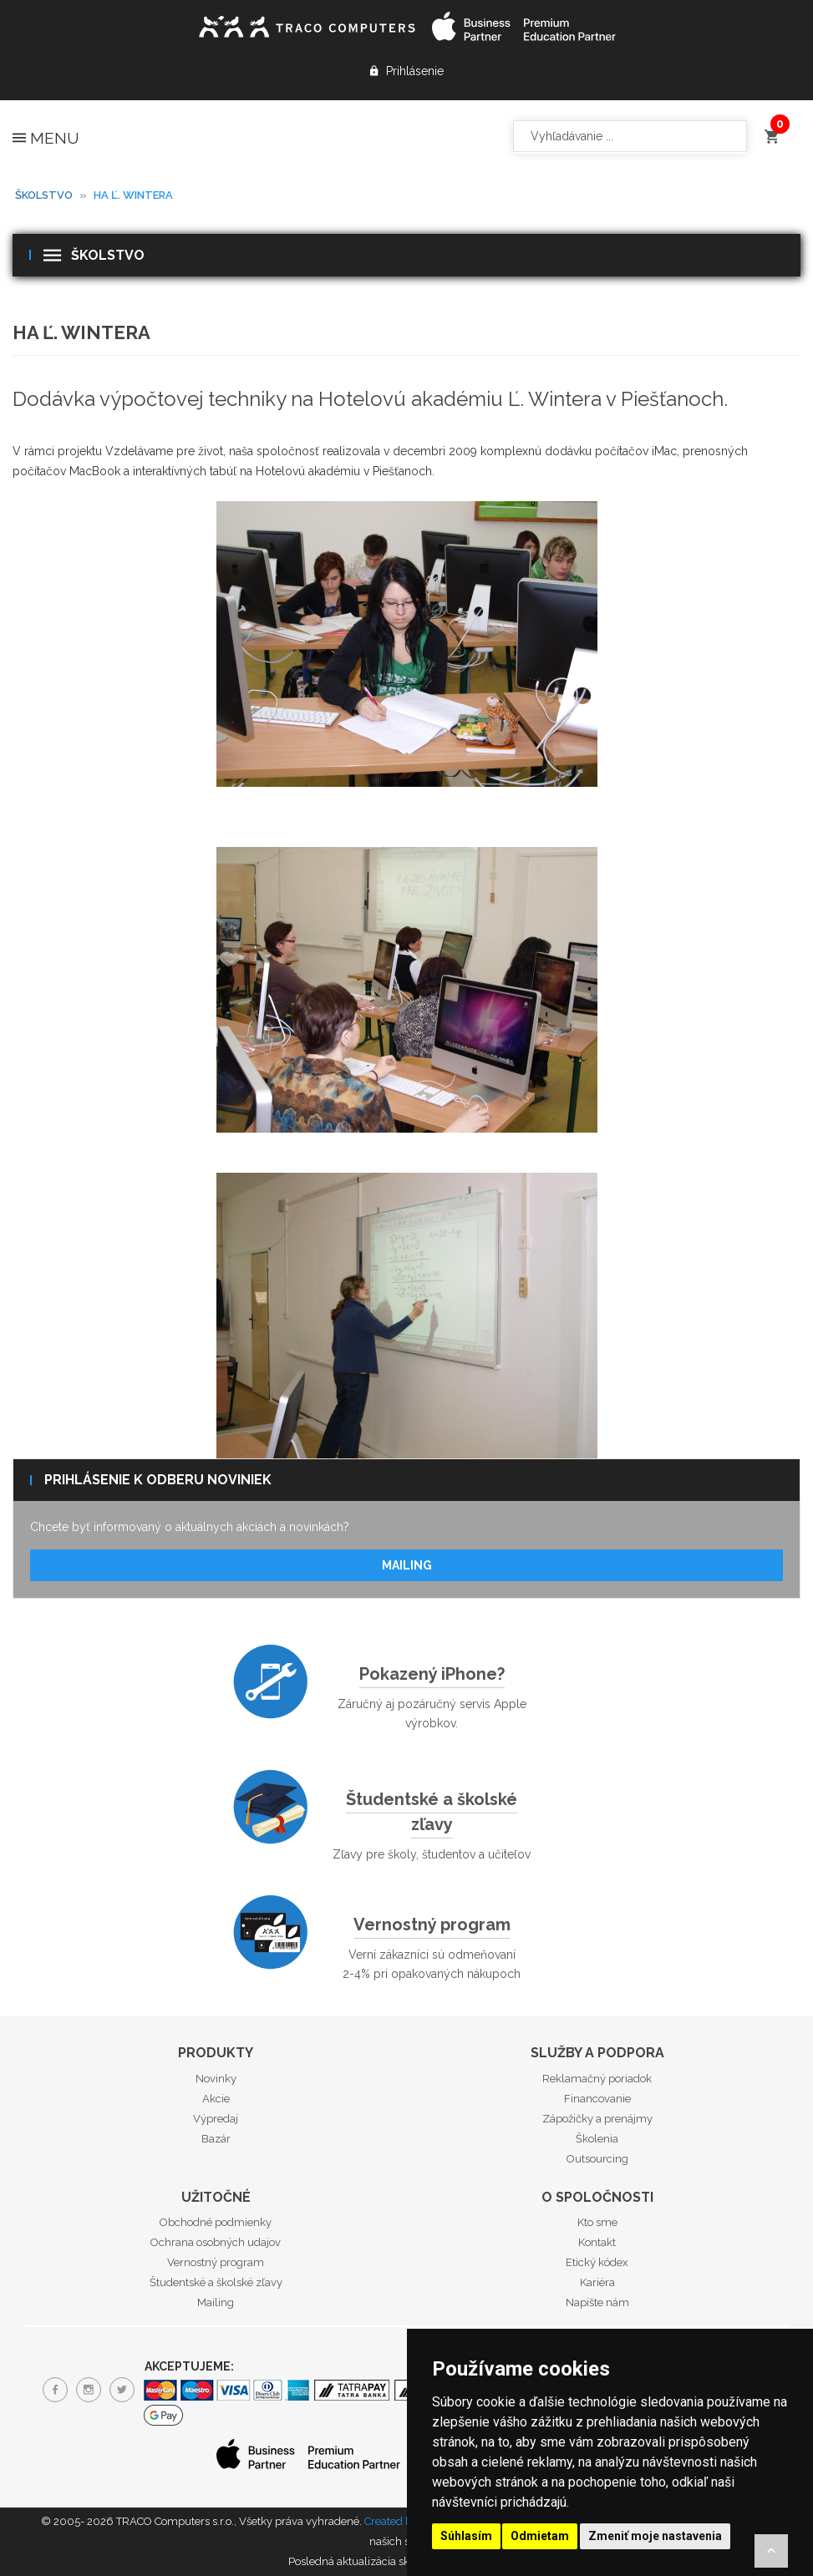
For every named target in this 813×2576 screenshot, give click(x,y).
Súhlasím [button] (466, 2536)
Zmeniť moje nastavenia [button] (655, 2536)
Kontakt (597, 2242)
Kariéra (597, 2282)
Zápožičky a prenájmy (597, 2118)
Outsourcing (597, 2159)
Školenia (597, 2138)
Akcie (216, 2098)
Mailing (407, 1565)
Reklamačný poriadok (597, 2078)
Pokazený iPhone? (432, 1674)
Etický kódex (597, 2262)
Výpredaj (215, 2118)
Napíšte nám (597, 2302)
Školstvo (44, 195)
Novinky (216, 2078)
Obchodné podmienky (216, 2222)
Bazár (216, 2138)
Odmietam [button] (540, 2536)
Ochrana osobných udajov (215, 2242)
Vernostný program (432, 1924)
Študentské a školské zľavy (431, 1811)
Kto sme (597, 2222)
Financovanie (597, 2098)
